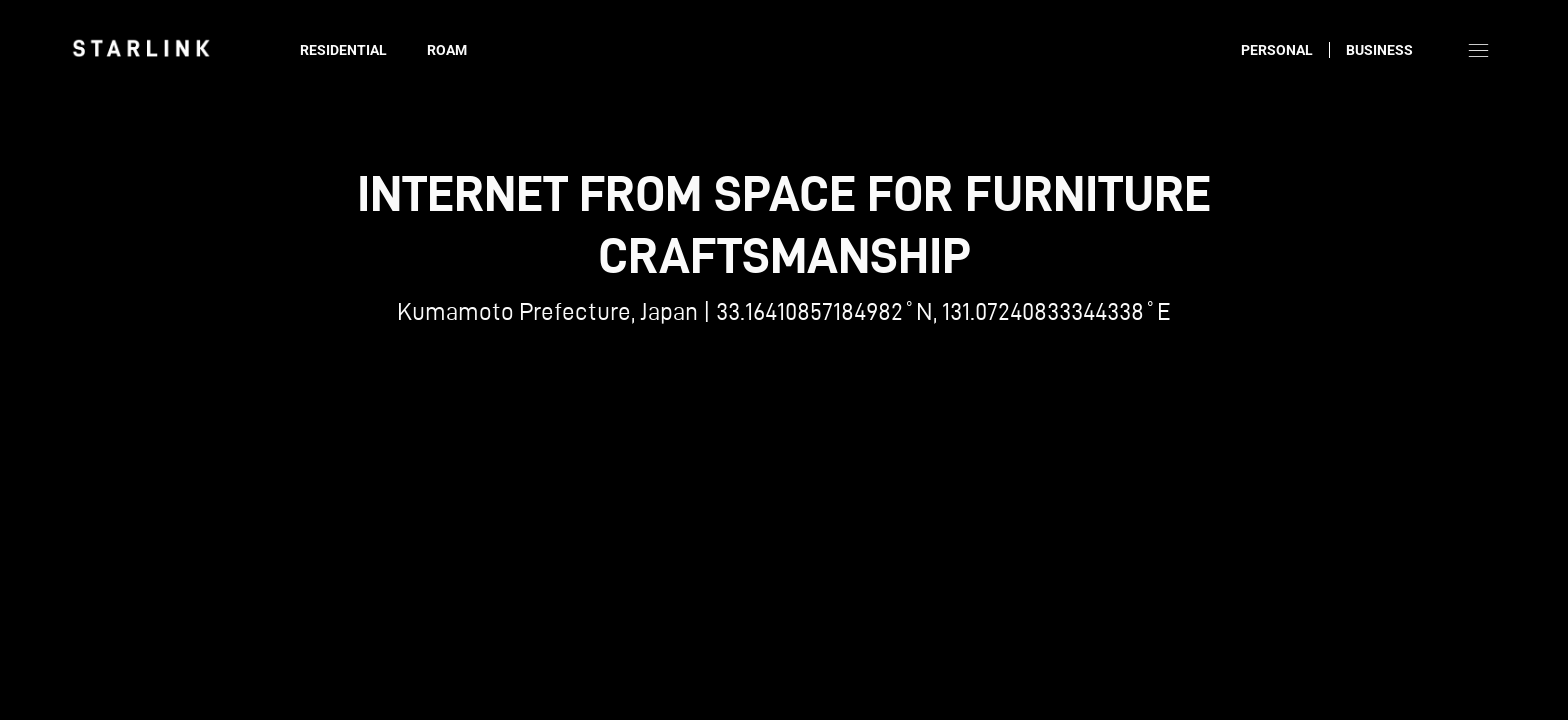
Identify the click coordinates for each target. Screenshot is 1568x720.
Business (1379, 50)
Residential (343, 50)
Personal (1277, 50)
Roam (447, 50)
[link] (141, 48)
